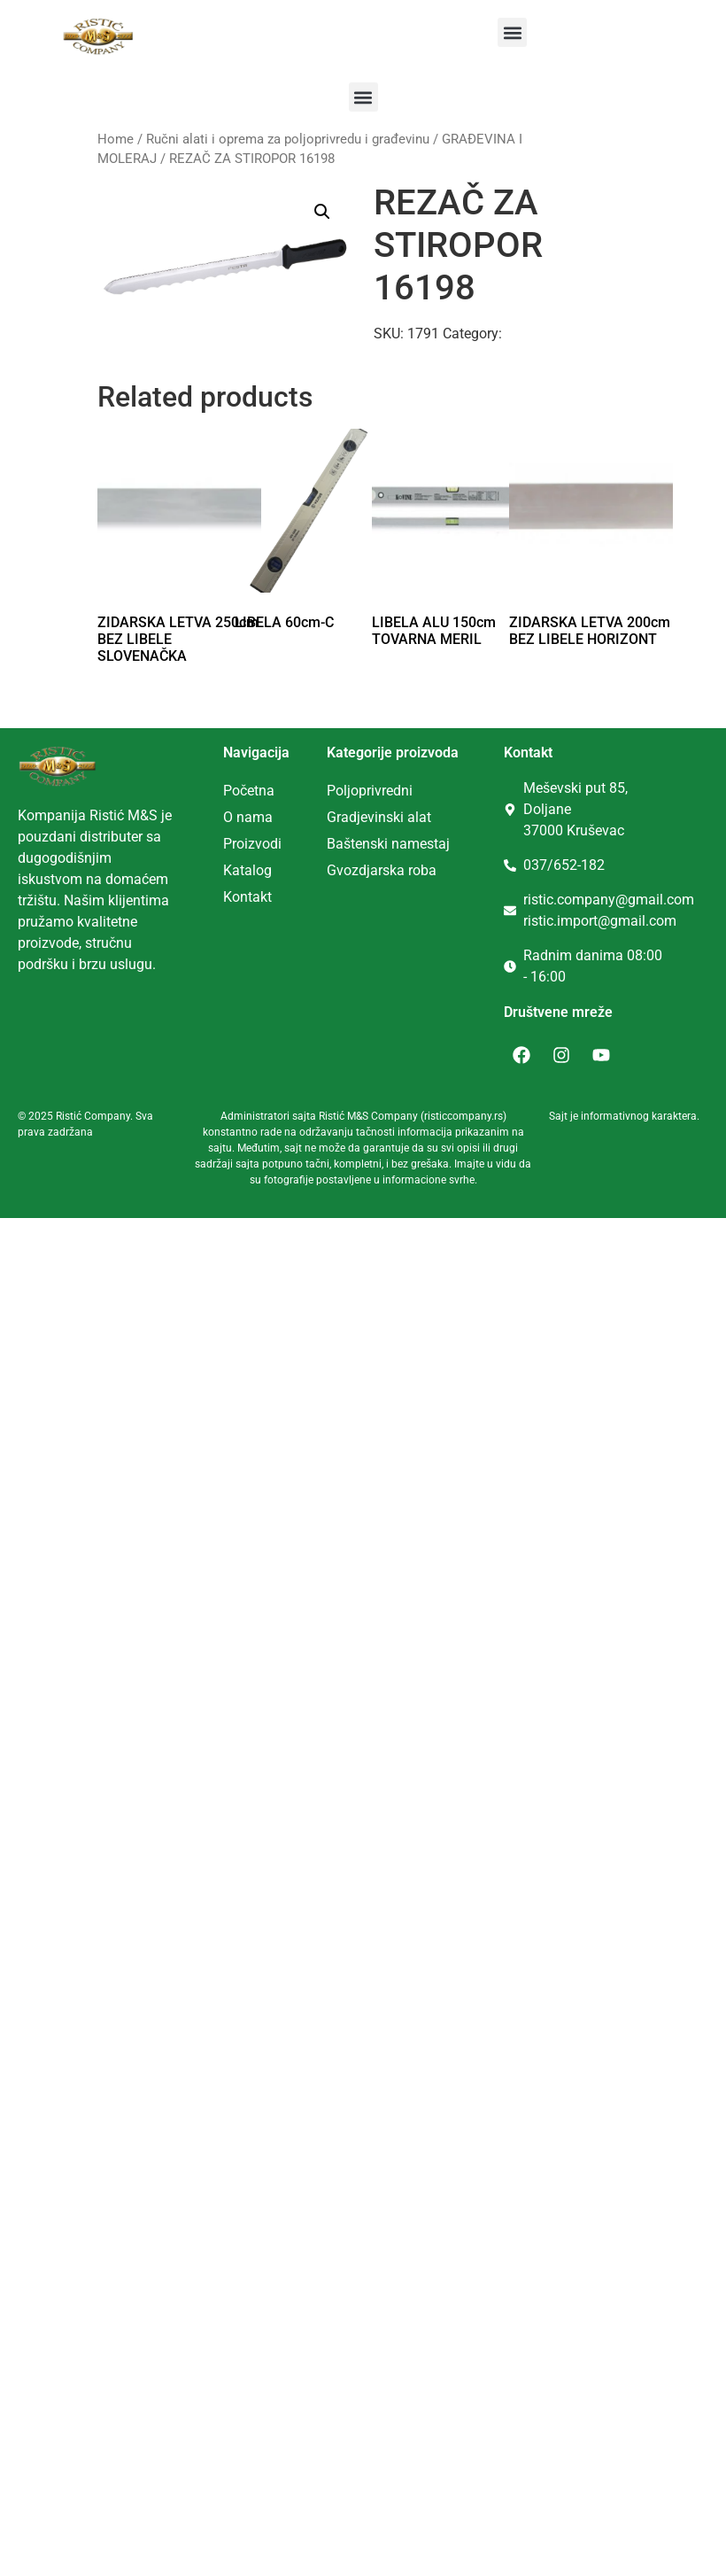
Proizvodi (252, 843)
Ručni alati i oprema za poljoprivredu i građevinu (287, 139)
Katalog (247, 870)
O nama (248, 817)
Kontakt (247, 896)
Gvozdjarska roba (381, 870)
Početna (248, 790)
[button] (512, 32)
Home (115, 139)
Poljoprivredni (370, 790)
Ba (335, 843)
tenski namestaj (400, 843)
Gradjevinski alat (379, 817)
